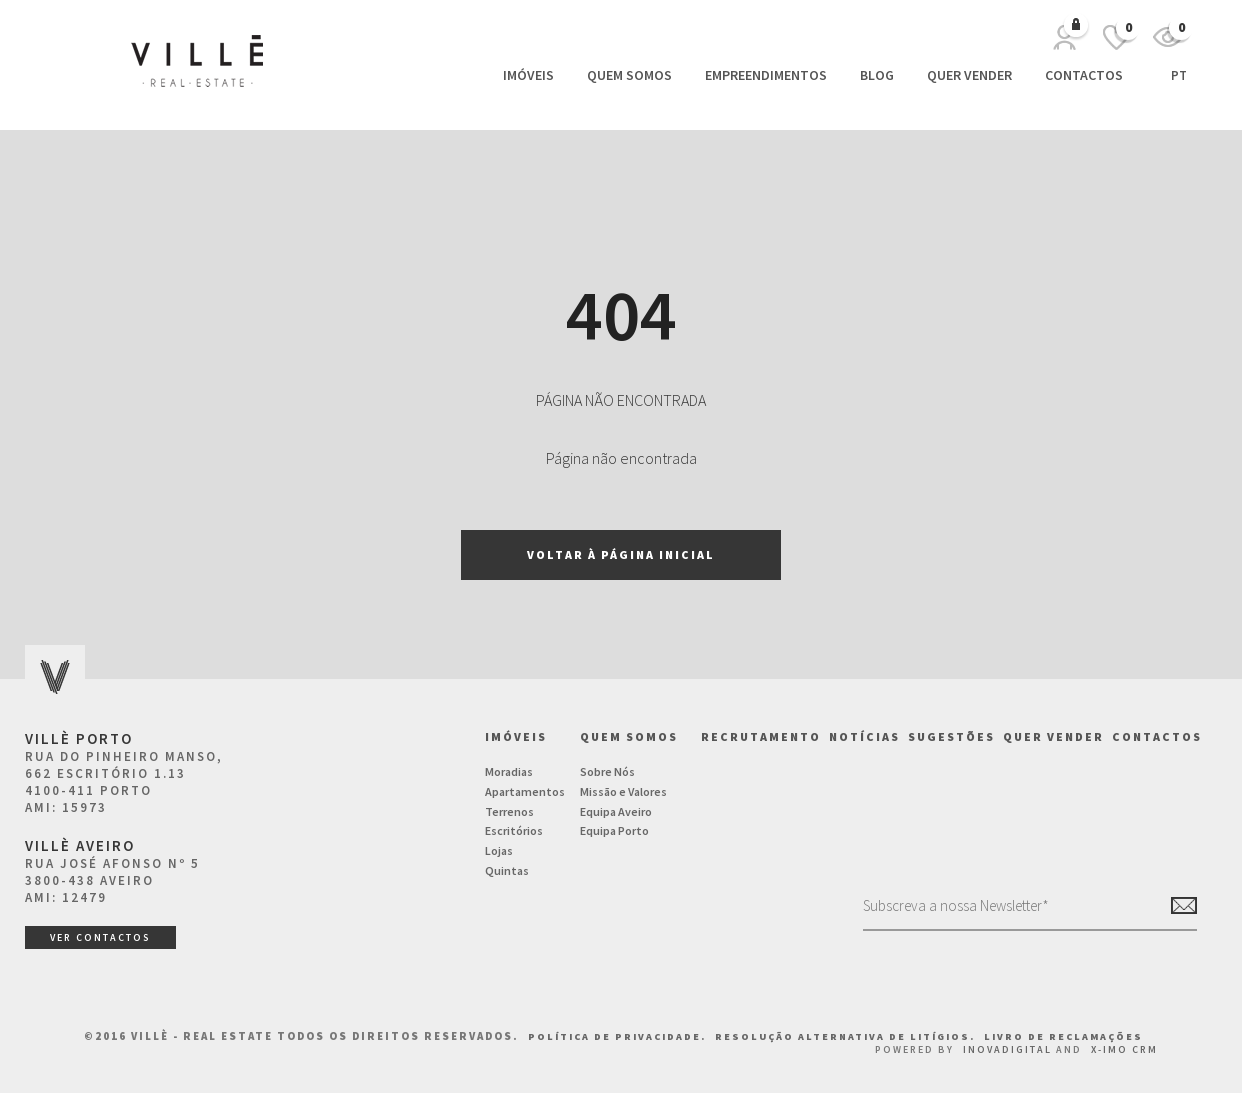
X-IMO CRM (1124, 1049)
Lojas (499, 850)
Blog (877, 75)
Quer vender (969, 75)
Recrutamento (761, 736)
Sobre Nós (607, 771)
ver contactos (100, 937)
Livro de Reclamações (1063, 1036)
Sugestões (951, 736)
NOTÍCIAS (864, 736)
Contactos (1084, 75)
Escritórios (514, 830)
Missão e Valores (623, 791)
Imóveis (528, 75)
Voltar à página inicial (621, 554)
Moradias (509, 771)
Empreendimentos (766, 75)
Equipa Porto (614, 830)
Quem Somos (629, 75)
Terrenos (509, 811)
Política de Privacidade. (619, 1036)
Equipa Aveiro (616, 811)
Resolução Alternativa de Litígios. (847, 1036)
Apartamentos (525, 791)
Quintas (507, 870)
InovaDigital (1007, 1049)
